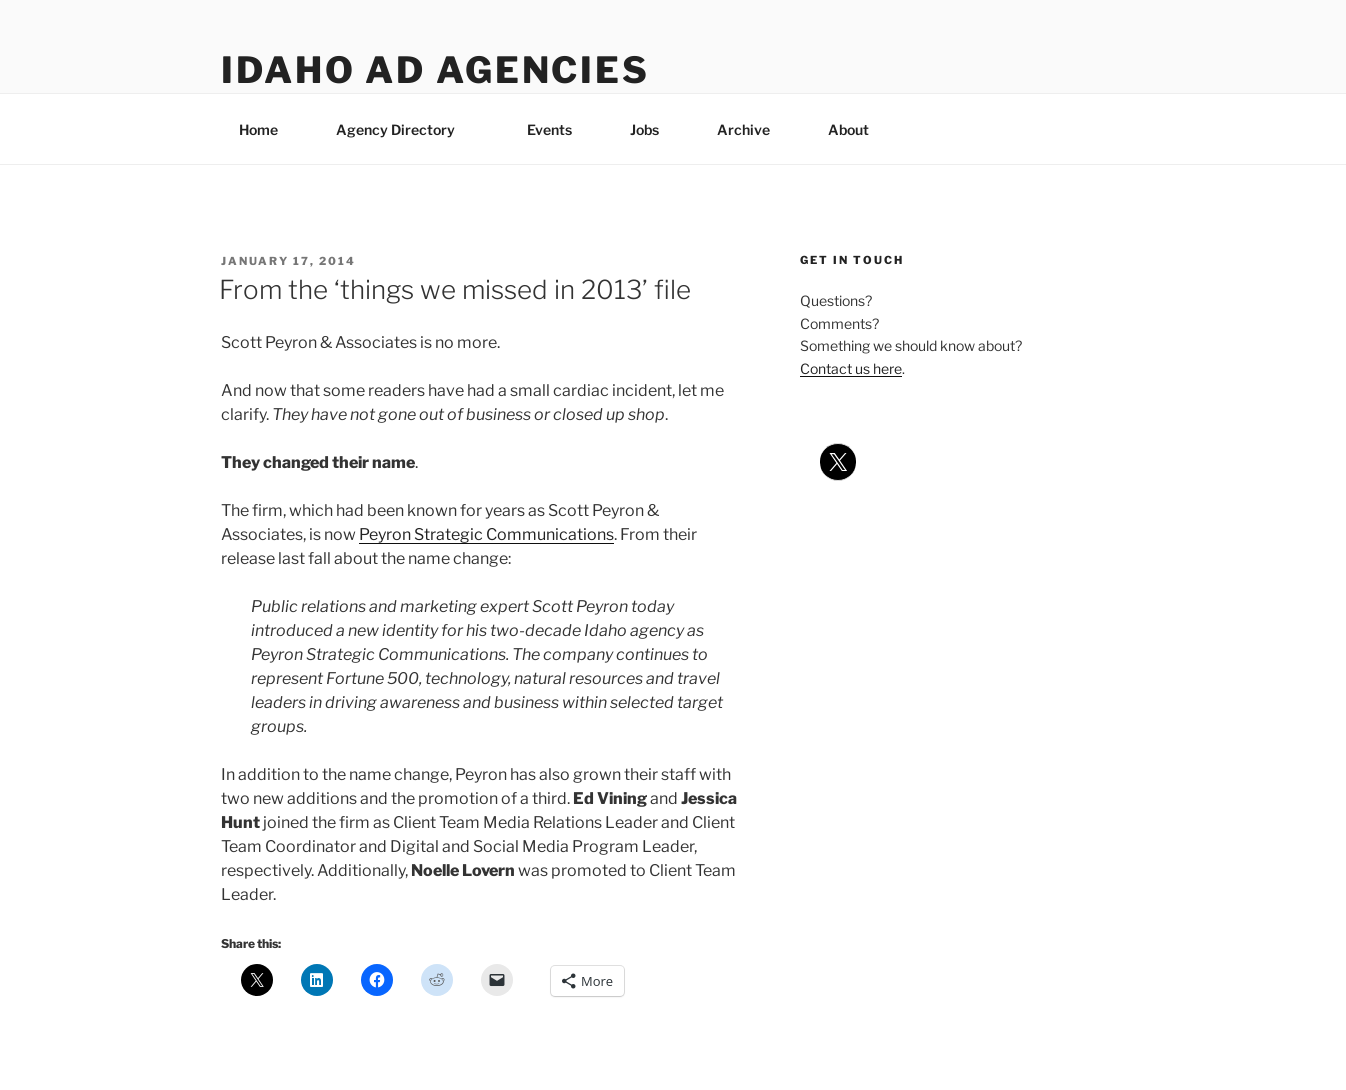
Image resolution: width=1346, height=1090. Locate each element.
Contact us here (851, 368)
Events (549, 129)
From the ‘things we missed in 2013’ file (455, 289)
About (858, 129)
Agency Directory (405, 129)
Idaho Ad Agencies (435, 70)
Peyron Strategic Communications (486, 534)
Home (258, 129)
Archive (743, 129)
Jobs (644, 129)
